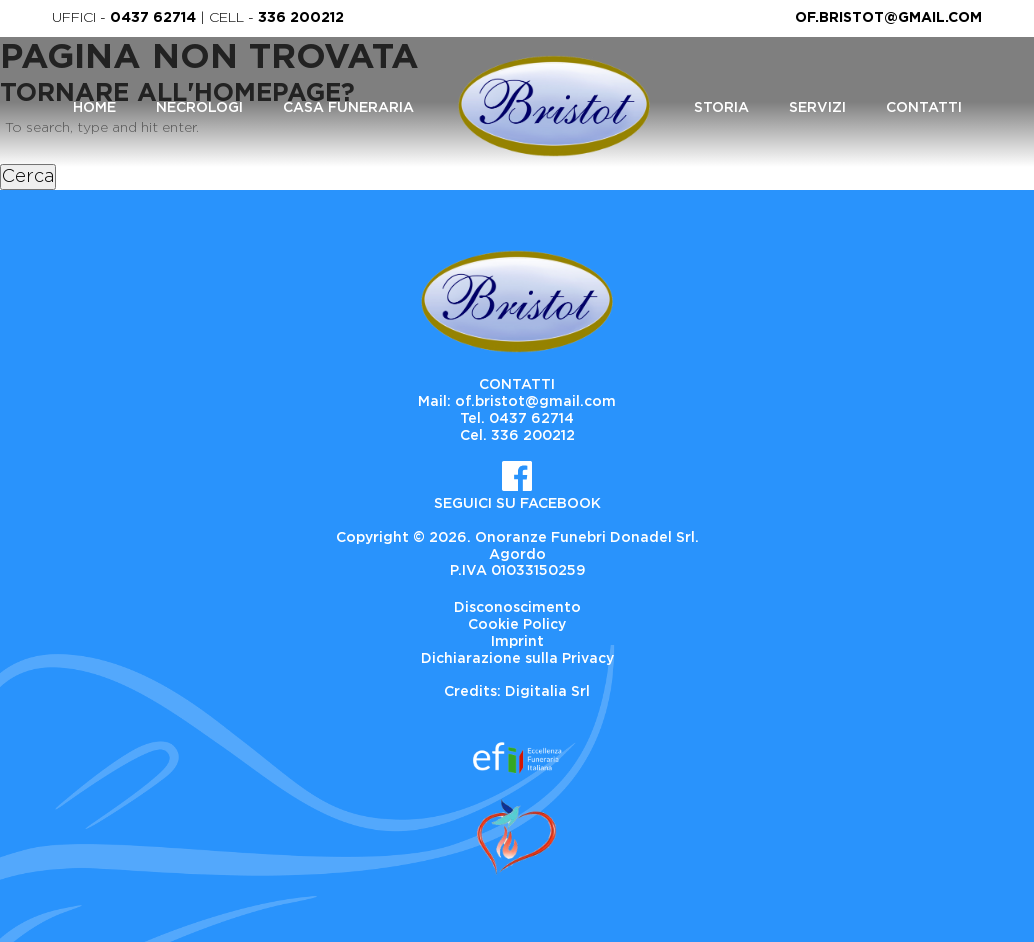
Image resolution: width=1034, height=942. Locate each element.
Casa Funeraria (348, 108)
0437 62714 (153, 18)
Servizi (817, 108)
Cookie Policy (517, 625)
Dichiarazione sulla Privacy (517, 659)
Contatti (924, 108)
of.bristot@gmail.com (888, 18)
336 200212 (301, 18)
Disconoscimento (517, 608)
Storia (721, 108)
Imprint (517, 642)
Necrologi (199, 108)
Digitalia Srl (547, 692)
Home (94, 108)
